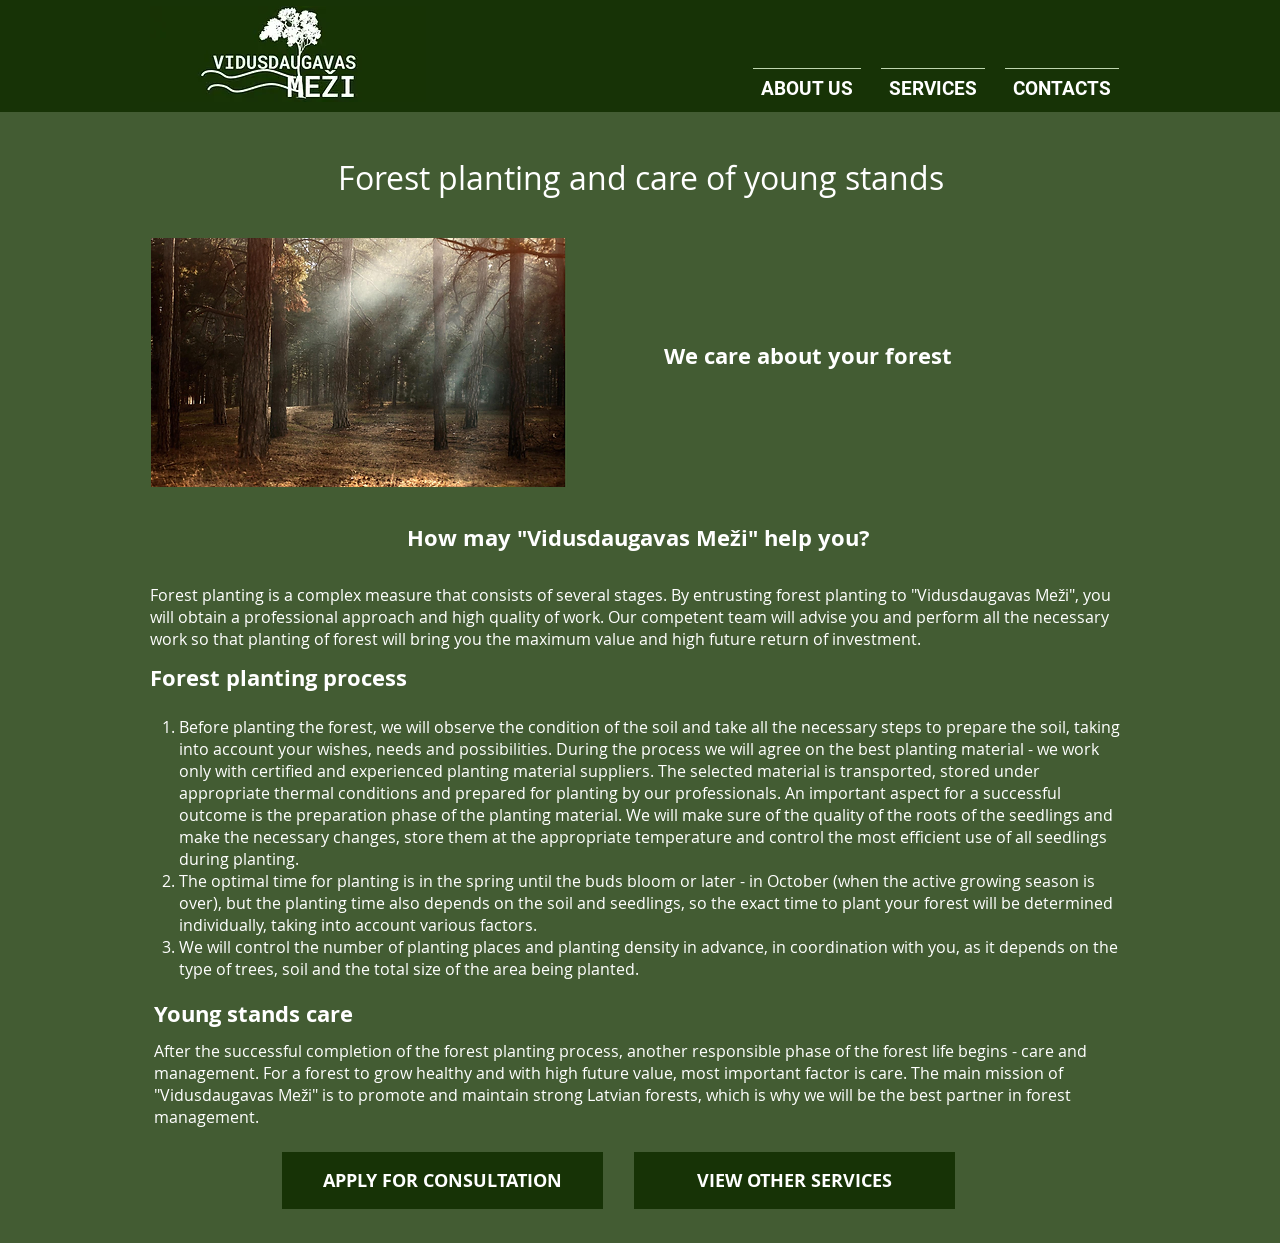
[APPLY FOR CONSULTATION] (442, 1180)
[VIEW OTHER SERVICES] (794, 1180)
